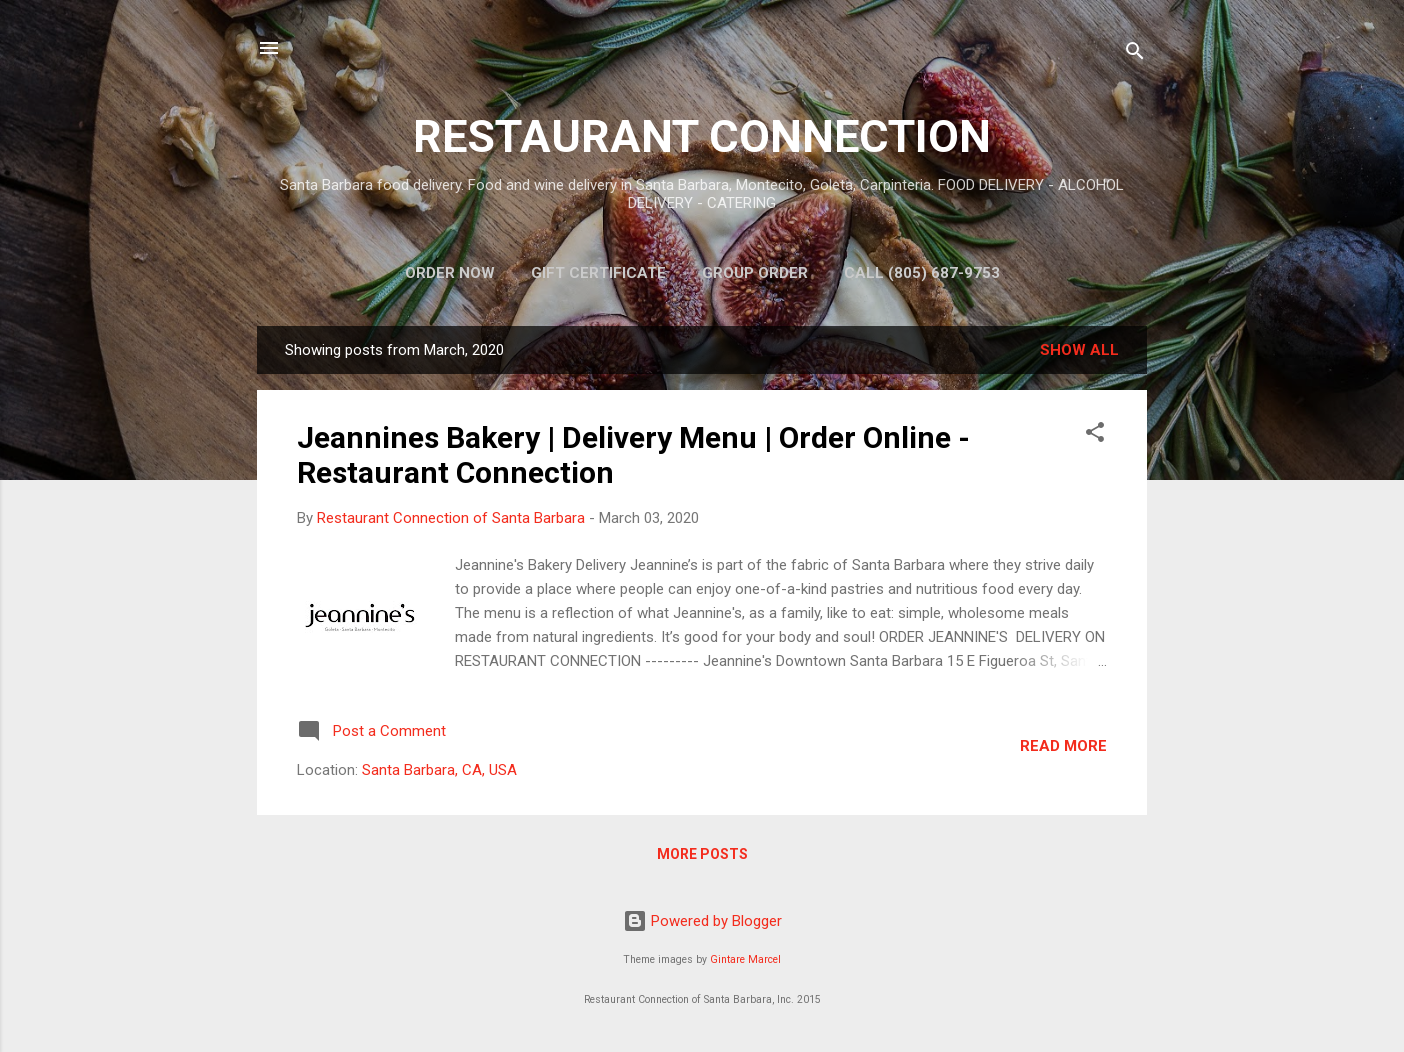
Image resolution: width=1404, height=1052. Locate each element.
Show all (1079, 350)
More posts (702, 854)
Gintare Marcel (745, 959)
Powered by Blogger (702, 921)
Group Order (755, 273)
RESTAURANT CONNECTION (702, 136)
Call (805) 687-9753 (922, 273)
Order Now (450, 273)
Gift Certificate (598, 273)
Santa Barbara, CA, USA (439, 770)
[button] (1095, 435)
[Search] (1135, 54)
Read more (1063, 746)
